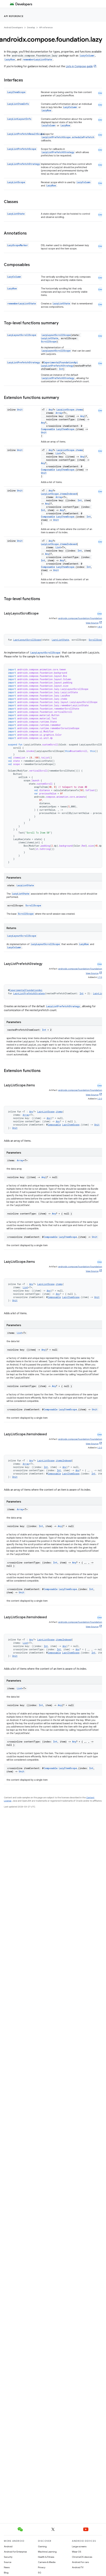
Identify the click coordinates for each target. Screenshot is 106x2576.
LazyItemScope (16, 92)
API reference (14, 16)
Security (8, 2556)
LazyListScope (16, 182)
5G (39, 2572)
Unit (20, 409)
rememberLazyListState (37, 59)
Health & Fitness (46, 2556)
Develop (31, 27)
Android (8, 2546)
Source (7, 2562)
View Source (92, 623)
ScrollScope (49, 341)
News (7, 2567)
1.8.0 (99, 626)
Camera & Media (46, 2562)
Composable (48, 429)
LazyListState (16, 213)
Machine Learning (47, 2551)
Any (51, 409)
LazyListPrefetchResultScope (25, 133)
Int (61, 368)
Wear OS (76, 2551)
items (79, 409)
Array (59, 412)
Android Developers (13, 27)
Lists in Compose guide (79, 66)
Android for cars (80, 2562)
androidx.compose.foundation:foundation (80, 618)
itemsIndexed (68, 493)
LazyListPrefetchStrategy (58, 152)
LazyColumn (87, 55)
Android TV (77, 2567)
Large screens (79, 2546)
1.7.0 (100, 977)
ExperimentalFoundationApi (60, 362)
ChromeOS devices (82, 2556)
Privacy (41, 2567)
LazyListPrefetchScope (21, 148)
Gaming (42, 2546)
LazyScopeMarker (17, 245)
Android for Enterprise (15, 2551)
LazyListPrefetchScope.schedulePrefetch (68, 137)
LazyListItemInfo (18, 103)
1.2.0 (99, 1098)
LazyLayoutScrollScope (21, 335)
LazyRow (10, 59)
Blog (6, 2572)
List (58, 453)
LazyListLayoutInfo (19, 118)
